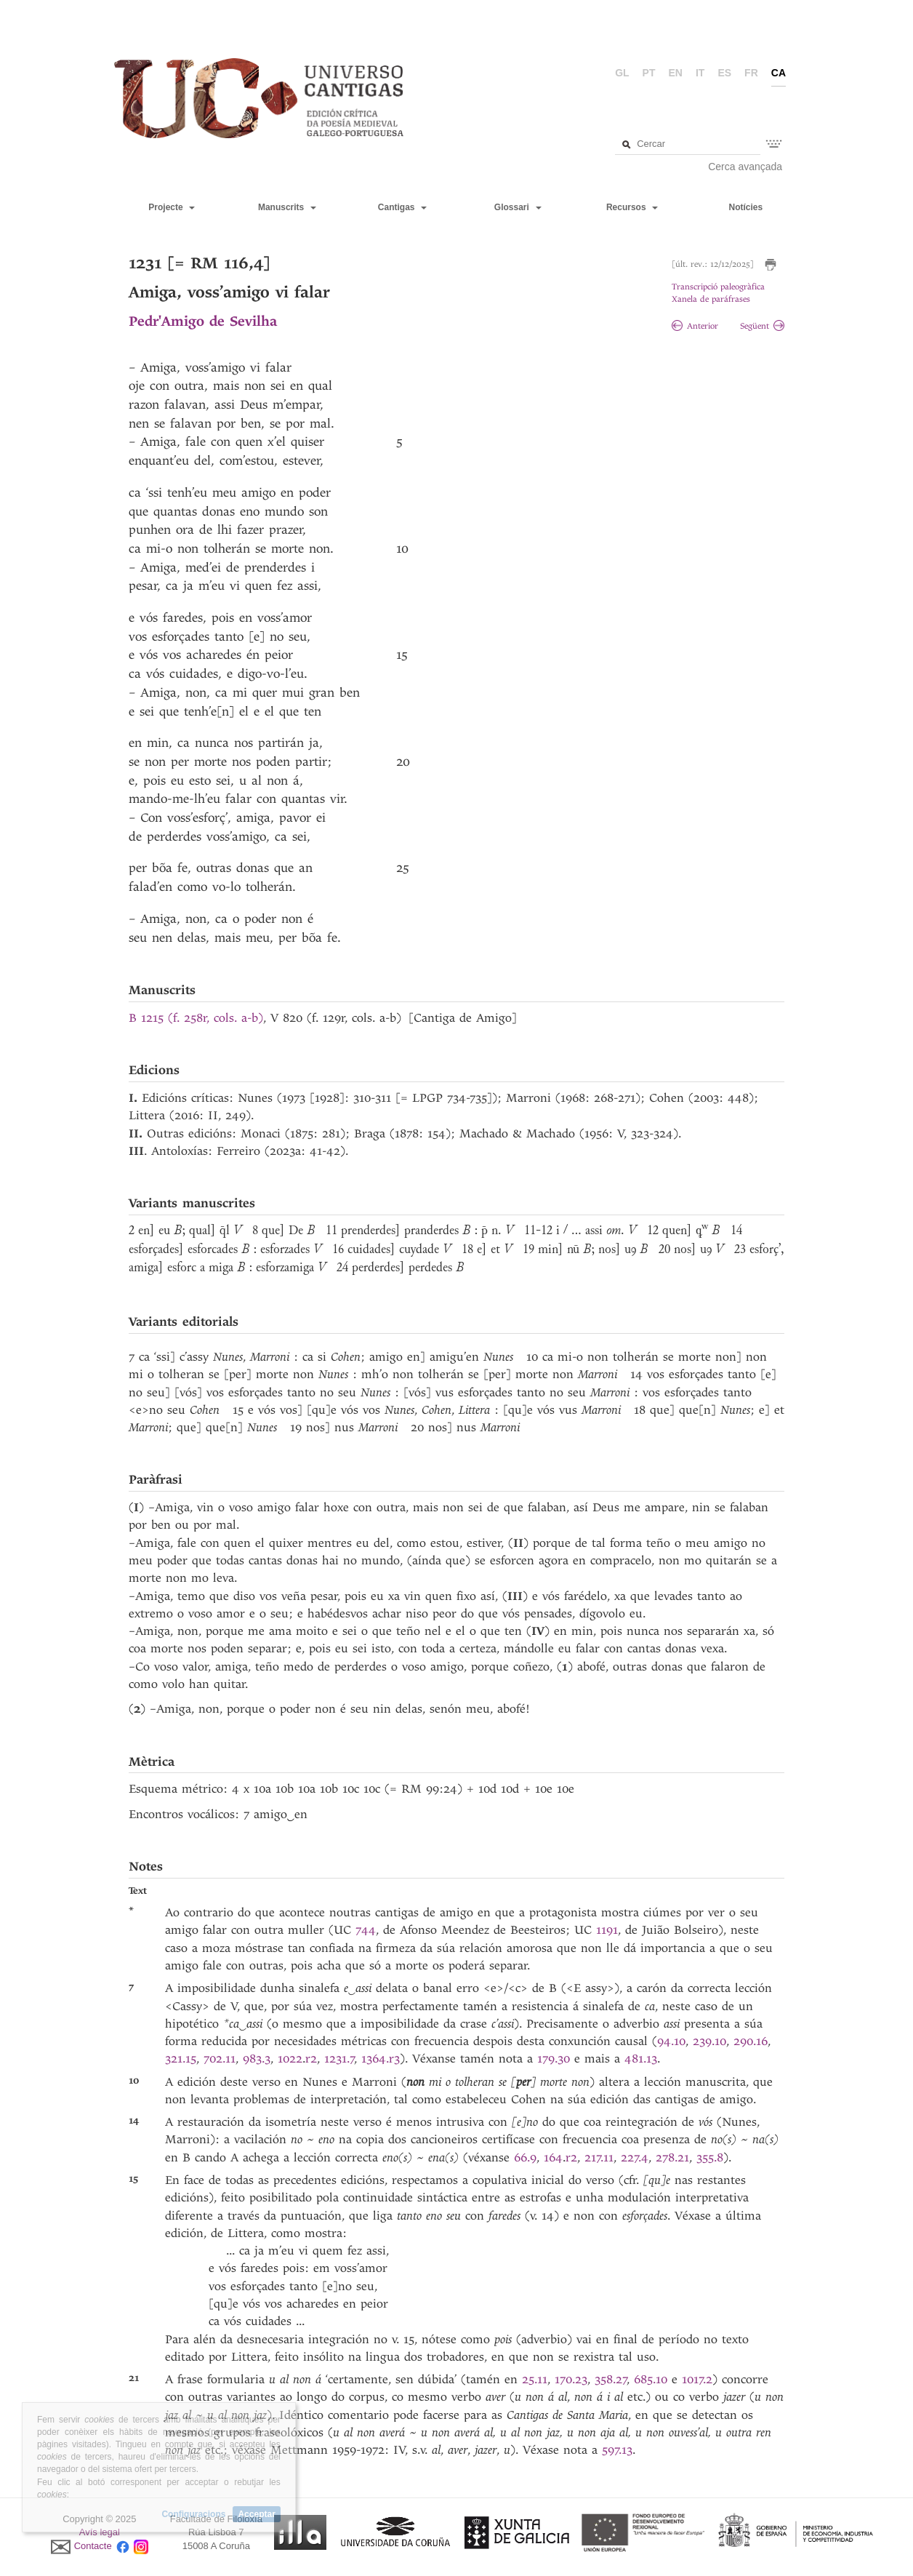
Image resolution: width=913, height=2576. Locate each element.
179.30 (555, 2058)
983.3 (256, 2058)
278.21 (672, 2157)
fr (751, 73)
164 (553, 2157)
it (700, 73)
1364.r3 (380, 2058)
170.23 (571, 2379)
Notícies (745, 207)
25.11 (534, 2379)
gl (622, 73)
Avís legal (99, 2532)
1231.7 (339, 2058)
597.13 (617, 2450)
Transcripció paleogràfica (718, 287)
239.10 (709, 2041)
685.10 (653, 2379)
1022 (290, 2058)
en (676, 73)
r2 (311, 2058)
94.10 (671, 2041)
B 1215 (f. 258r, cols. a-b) (196, 1018)
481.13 (640, 2058)
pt (649, 73)
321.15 (180, 2058)
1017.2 (697, 2379)
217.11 (599, 2157)
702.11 (220, 2058)
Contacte (93, 2545)
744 (365, 1930)
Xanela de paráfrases (711, 299)
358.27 (611, 2379)
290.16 (750, 2041)
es (724, 73)
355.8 (709, 2157)
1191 (607, 1930)
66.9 (525, 2157)
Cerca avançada (745, 166)
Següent (762, 326)
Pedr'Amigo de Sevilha (203, 321)
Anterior (695, 326)
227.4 (634, 2157)
